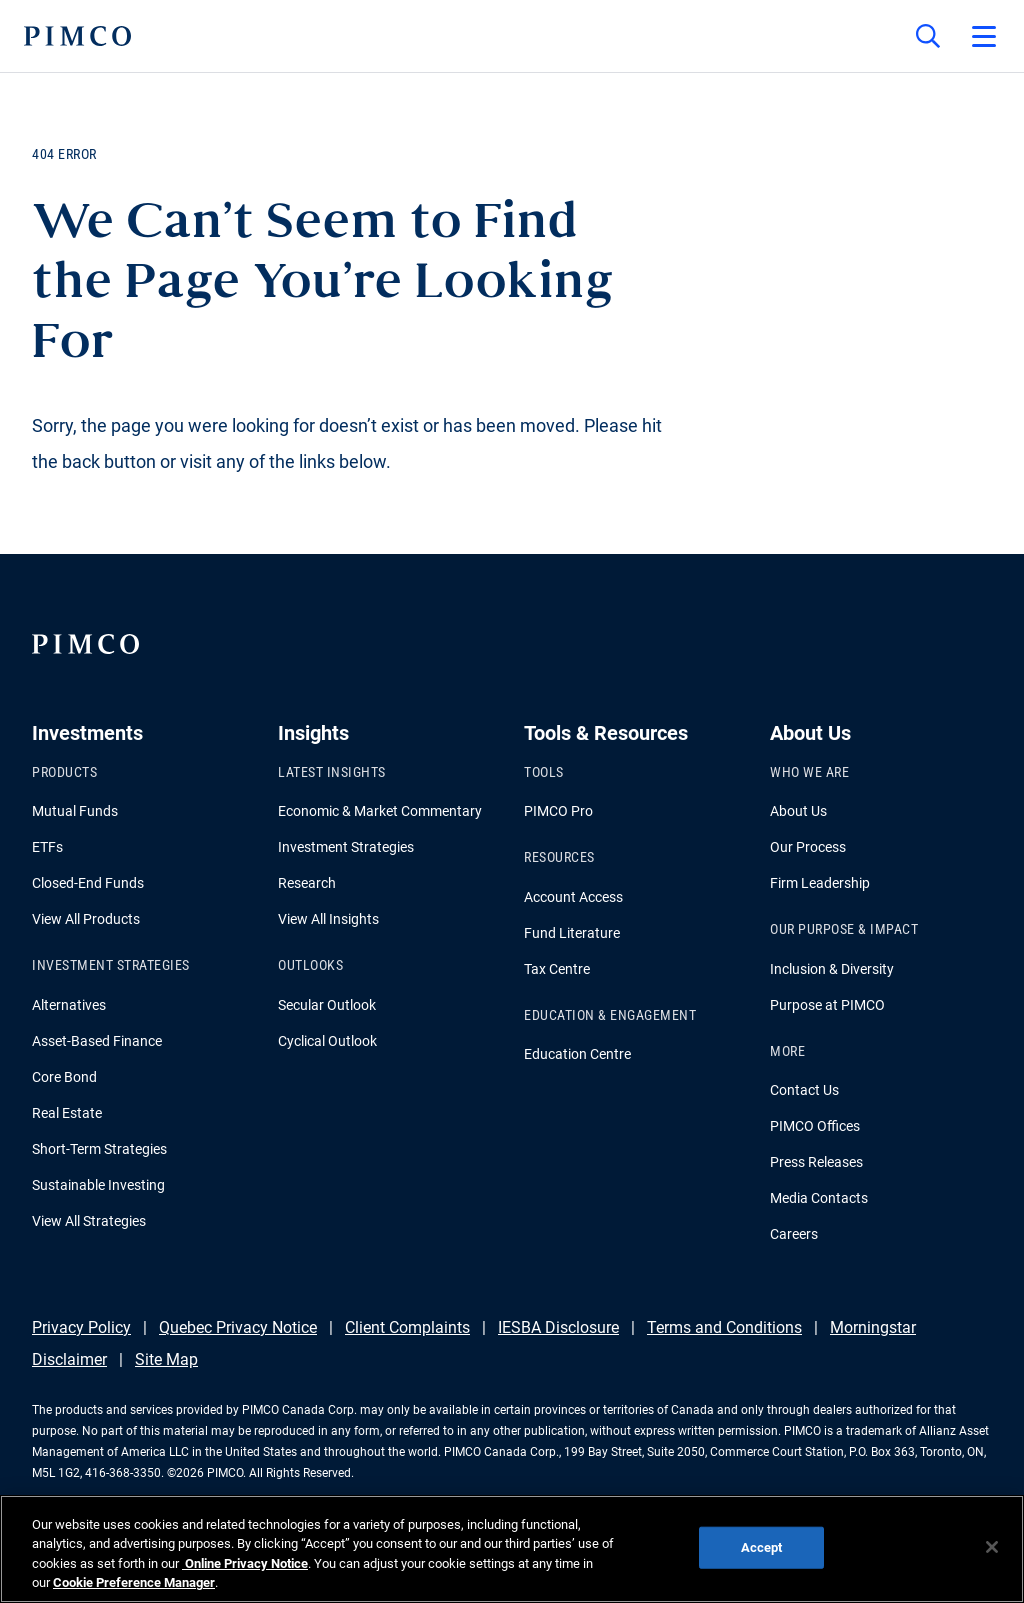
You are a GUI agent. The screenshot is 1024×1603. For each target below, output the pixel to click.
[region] (512, 1549)
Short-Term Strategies (99, 1149)
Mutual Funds (75, 811)
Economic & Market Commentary (380, 811)
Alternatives (69, 1005)
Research (307, 883)
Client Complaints (407, 1327)
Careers (794, 1234)
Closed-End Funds (88, 883)
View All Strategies (89, 1221)
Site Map (166, 1359)
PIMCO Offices (815, 1126)
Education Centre (577, 1054)
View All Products (86, 919)
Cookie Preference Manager (134, 1582)
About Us (798, 811)
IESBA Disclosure (558, 1327)
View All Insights (328, 919)
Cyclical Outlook (327, 1041)
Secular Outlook (327, 1005)
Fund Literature (572, 933)
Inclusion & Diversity (832, 969)
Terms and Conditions (724, 1327)
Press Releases (816, 1162)
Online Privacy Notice (245, 1563)
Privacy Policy (81, 1327)
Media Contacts (819, 1198)
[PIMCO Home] (77, 36)
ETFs (47, 847)
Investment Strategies (346, 847)
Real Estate (67, 1113)
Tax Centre (557, 969)
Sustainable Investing (98, 1185)
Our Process (808, 847)
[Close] (992, 1547)
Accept (762, 1547)
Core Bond (64, 1077)
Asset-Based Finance (97, 1041)
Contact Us (804, 1090)
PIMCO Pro (558, 811)
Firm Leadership (820, 883)
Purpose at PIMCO (827, 1005)
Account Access (573, 897)
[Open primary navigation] (984, 36)
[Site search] (928, 36)
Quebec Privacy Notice (238, 1327)
